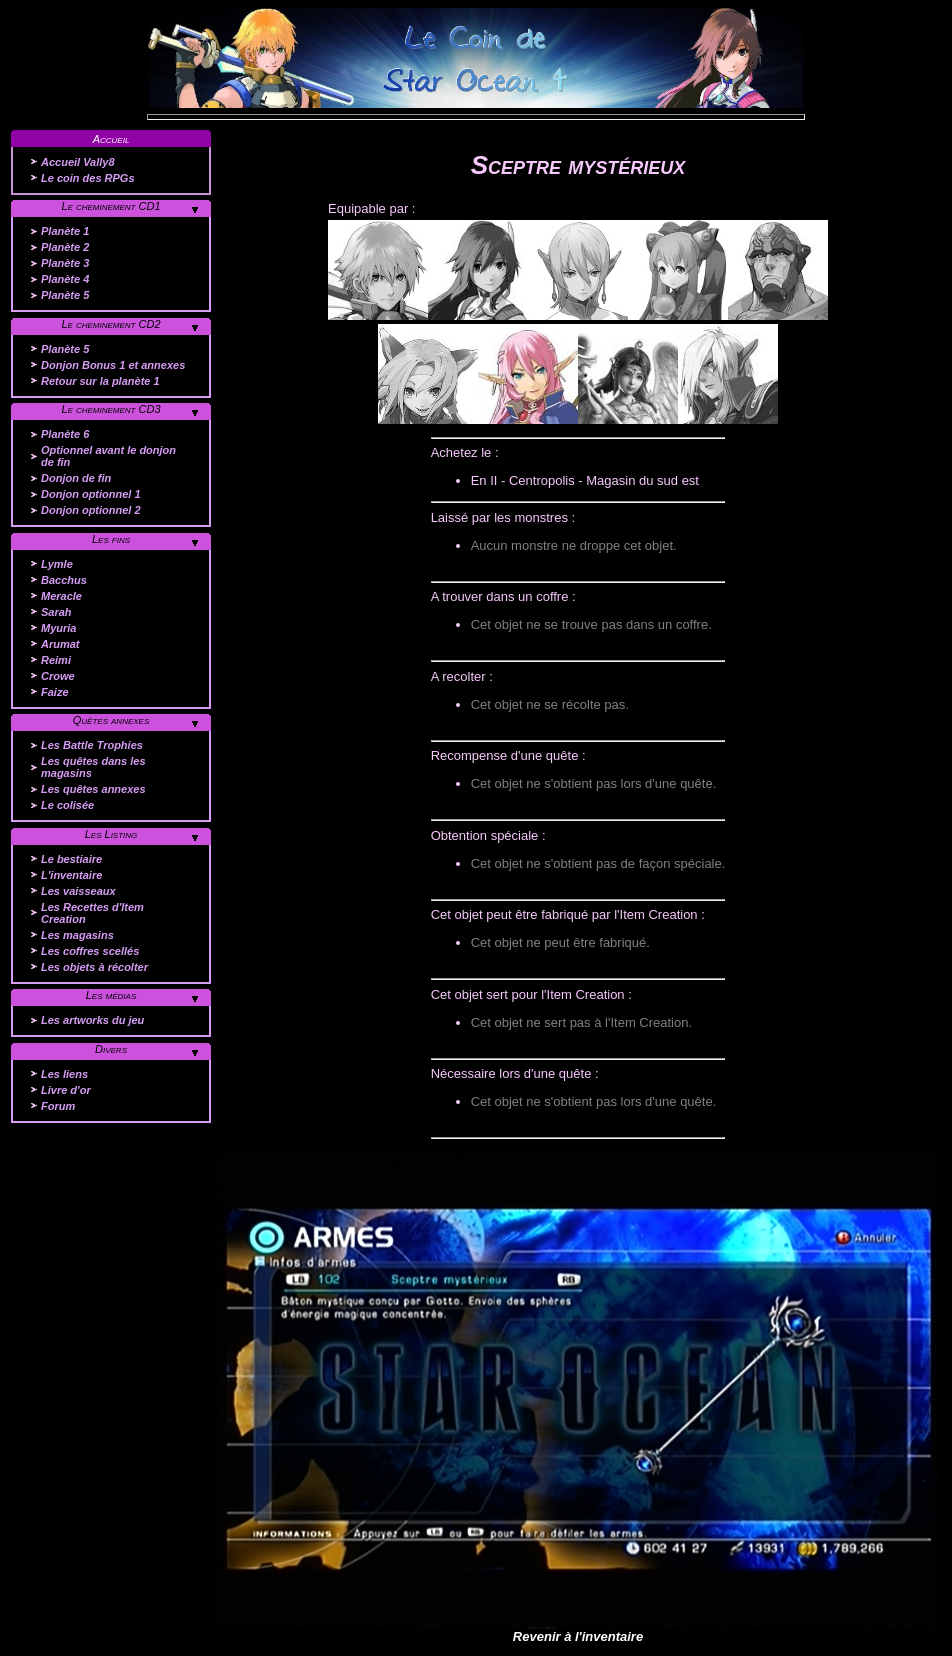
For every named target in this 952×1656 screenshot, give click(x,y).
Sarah (56, 612)
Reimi (56, 660)
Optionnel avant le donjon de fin (108, 456)
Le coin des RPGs (88, 178)
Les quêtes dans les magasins (93, 767)
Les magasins (77, 935)
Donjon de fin (76, 478)
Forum (58, 1106)
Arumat (60, 644)
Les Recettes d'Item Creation (92, 913)
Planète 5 (65, 295)
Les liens (64, 1074)
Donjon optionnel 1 (91, 494)
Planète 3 (65, 263)
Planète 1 (65, 231)
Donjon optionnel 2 (91, 510)
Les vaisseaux (78, 891)
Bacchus (64, 580)
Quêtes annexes (111, 720)
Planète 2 (65, 247)
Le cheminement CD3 (110, 409)
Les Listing (111, 834)
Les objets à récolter (94, 967)
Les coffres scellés (90, 951)
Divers (111, 1049)
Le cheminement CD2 (110, 324)
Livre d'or (66, 1090)
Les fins (111, 539)
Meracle (61, 596)
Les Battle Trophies (92, 745)
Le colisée (67, 805)
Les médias (111, 995)
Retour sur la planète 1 (100, 381)
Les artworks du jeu (92, 1020)
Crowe (58, 676)
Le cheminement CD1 (110, 206)
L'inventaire (71, 875)
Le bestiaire (71, 859)
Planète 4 (65, 279)
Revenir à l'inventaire (578, 1636)
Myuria (58, 628)
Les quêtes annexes (93, 789)
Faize (55, 692)
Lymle (57, 564)
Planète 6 (65, 434)
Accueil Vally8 (78, 162)
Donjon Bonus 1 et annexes (113, 365)
